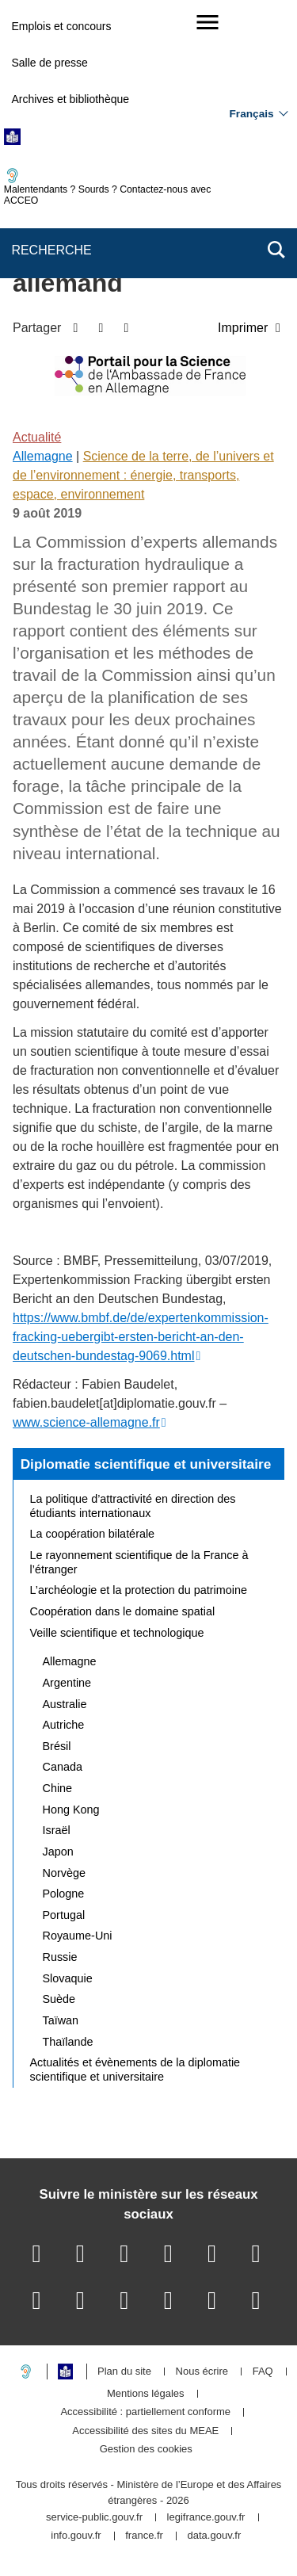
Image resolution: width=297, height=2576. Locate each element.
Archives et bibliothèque (70, 99)
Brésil (57, 1746)
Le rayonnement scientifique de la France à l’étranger (139, 1562)
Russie (60, 1957)
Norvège (64, 1873)
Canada (62, 1766)
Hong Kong (71, 1809)
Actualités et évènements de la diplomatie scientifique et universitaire (135, 2069)
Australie (65, 1704)
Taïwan (61, 2020)
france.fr (144, 2536)
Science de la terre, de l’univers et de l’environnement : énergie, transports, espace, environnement (143, 475)
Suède (59, 1999)
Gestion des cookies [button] (146, 2449)
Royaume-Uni (77, 1935)
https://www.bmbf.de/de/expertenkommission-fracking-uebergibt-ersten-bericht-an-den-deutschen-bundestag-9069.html (140, 1337)
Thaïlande (68, 2041)
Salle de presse (49, 62)
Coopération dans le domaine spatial (122, 1611)
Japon (58, 1851)
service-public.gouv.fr (94, 2517)
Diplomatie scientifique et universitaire (146, 1464)
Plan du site (124, 2372)
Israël (56, 1830)
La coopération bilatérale (92, 1533)
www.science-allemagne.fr (86, 1422)
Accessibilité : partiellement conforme (145, 2412)
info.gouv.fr (76, 2536)
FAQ (263, 2372)
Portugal (64, 1915)
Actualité (37, 437)
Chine (58, 1788)
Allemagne (43, 456)
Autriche (64, 1724)
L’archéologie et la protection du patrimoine (138, 1590)
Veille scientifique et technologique (117, 1632)
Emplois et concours (61, 26)
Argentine (67, 1682)
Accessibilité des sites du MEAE (145, 2431)
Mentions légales (146, 2394)
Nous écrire (202, 2372)
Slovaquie (68, 1978)
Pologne (64, 1893)
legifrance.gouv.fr (206, 2517)
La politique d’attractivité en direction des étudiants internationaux (133, 1505)
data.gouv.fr (215, 2536)
